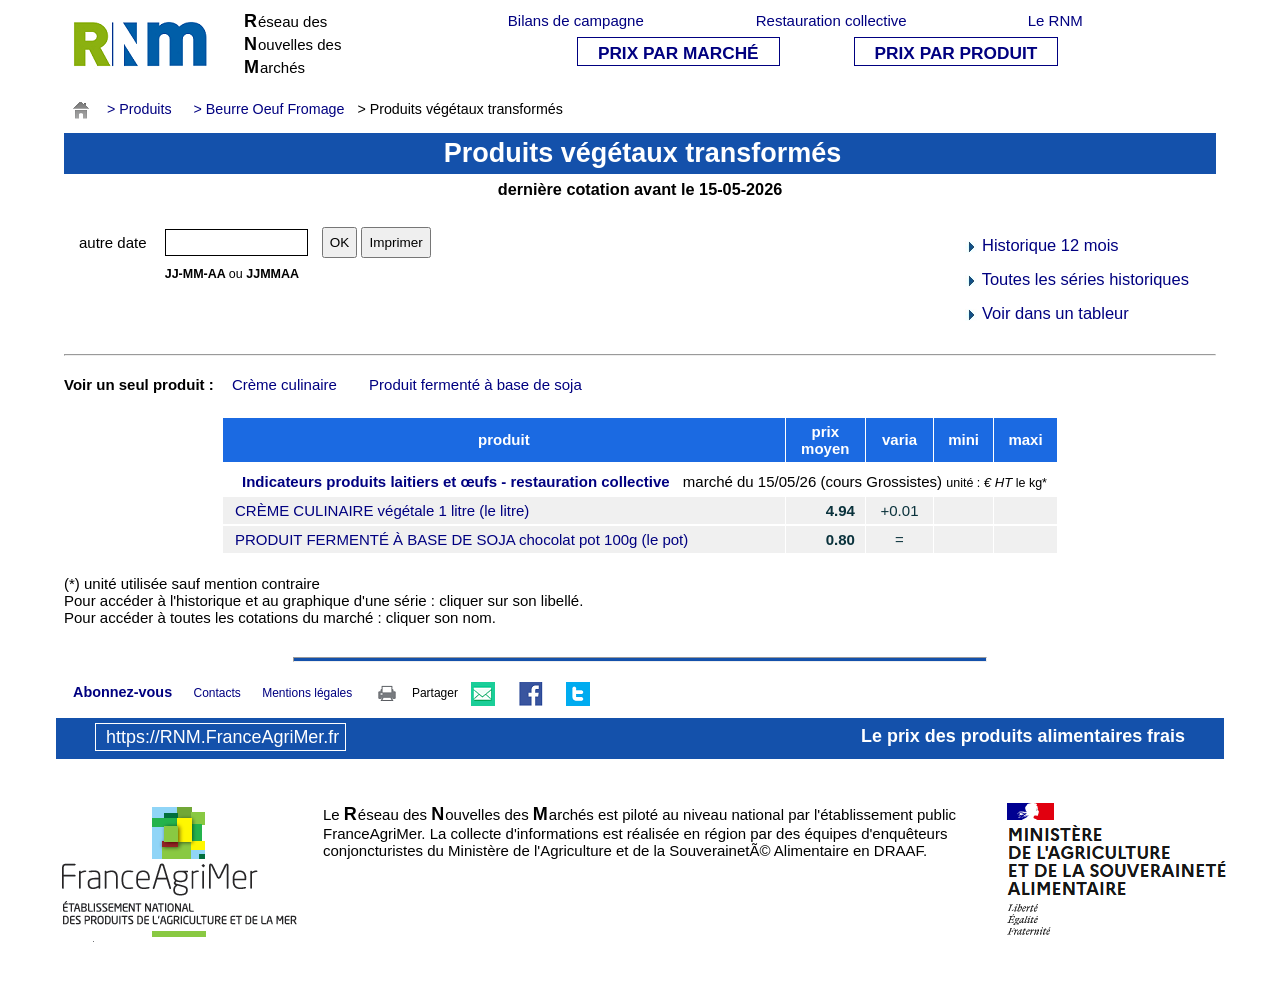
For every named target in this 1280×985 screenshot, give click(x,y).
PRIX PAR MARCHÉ (678, 53)
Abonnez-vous (122, 692)
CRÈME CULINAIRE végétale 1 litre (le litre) (382, 510)
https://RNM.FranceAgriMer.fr (222, 737)
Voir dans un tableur (1046, 313)
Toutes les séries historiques (1077, 279)
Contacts (216, 693)
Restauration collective (831, 20)
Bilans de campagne (576, 20)
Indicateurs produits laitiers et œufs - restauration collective (456, 481)
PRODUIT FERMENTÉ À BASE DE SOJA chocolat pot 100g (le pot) (461, 539)
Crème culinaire (284, 384)
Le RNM (1055, 20)
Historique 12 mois (1041, 245)
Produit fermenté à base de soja (475, 384)
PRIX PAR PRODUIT (956, 53)
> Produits (139, 109)
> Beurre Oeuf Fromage (269, 109)
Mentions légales (307, 693)
